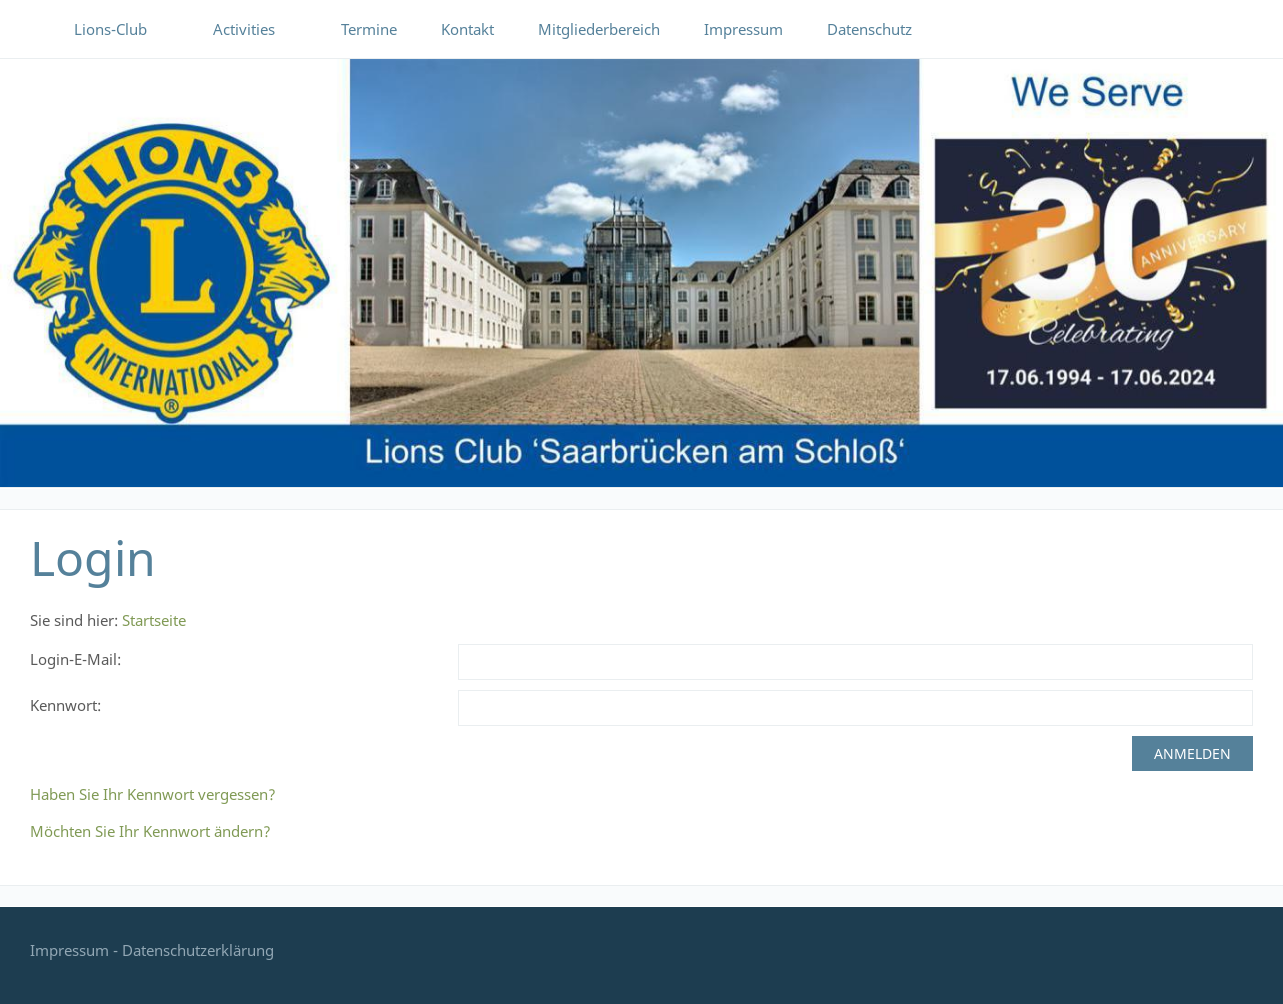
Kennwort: (65, 705)
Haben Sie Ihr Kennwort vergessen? (153, 794)
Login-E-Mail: (75, 659)
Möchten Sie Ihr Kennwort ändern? (150, 831)
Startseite (154, 620)
